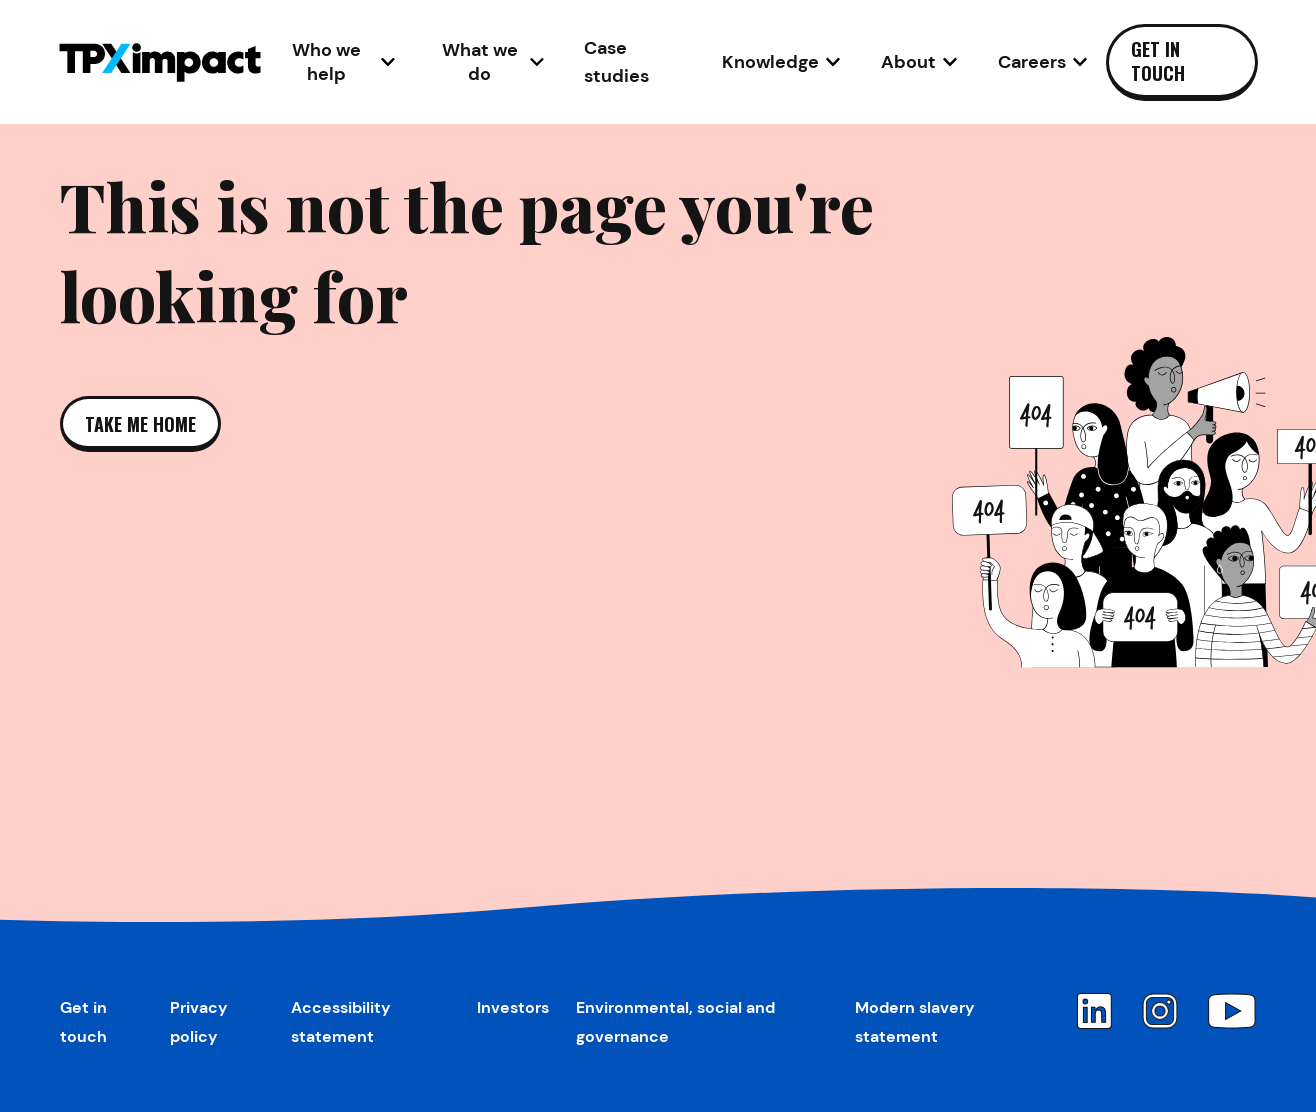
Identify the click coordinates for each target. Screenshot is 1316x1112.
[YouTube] (1232, 1011)
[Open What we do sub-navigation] (489, 62)
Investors (513, 1007)
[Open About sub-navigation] (919, 62)
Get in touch (1158, 61)
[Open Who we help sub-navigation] (337, 62)
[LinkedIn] (1094, 1011)
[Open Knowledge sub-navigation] (781, 62)
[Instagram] (1160, 1011)
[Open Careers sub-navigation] (1043, 62)
